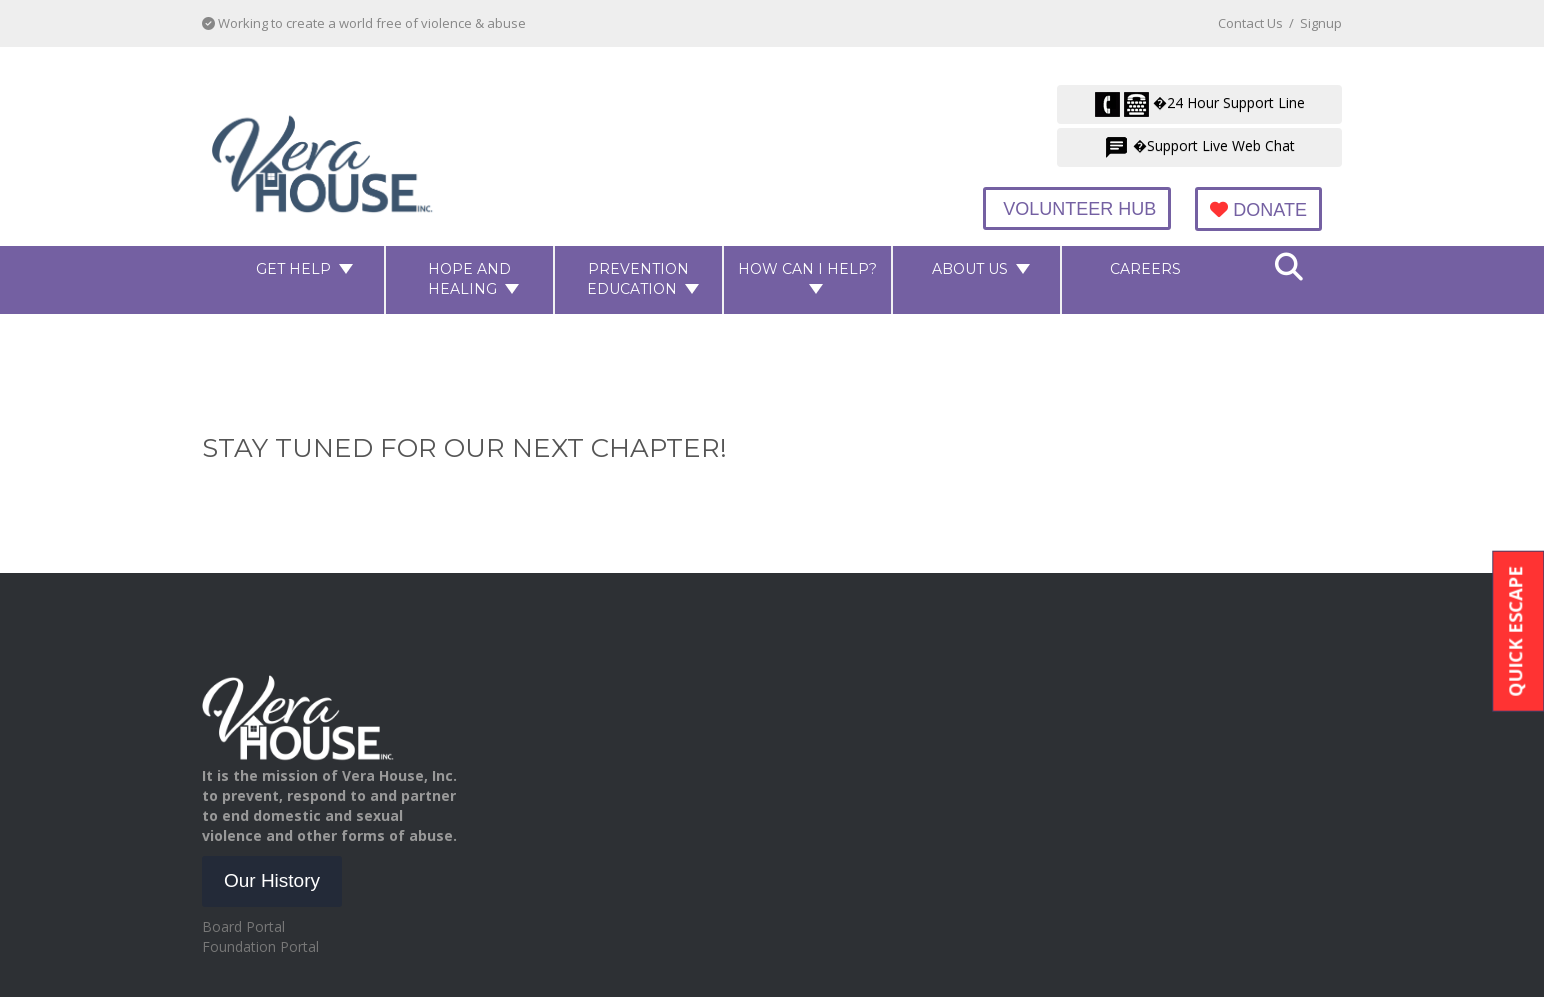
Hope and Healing (469, 279)
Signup (1321, 23)
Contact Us (1250, 23)
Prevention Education (638, 279)
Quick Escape (1515, 630)
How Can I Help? (807, 269)
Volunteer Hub (1077, 209)
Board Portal (243, 926)
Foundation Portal (260, 946)
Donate (1258, 210)
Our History (272, 880)
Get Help (293, 269)
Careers (1145, 269)
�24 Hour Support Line (1200, 104)
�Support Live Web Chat (1199, 147)
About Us (970, 269)
